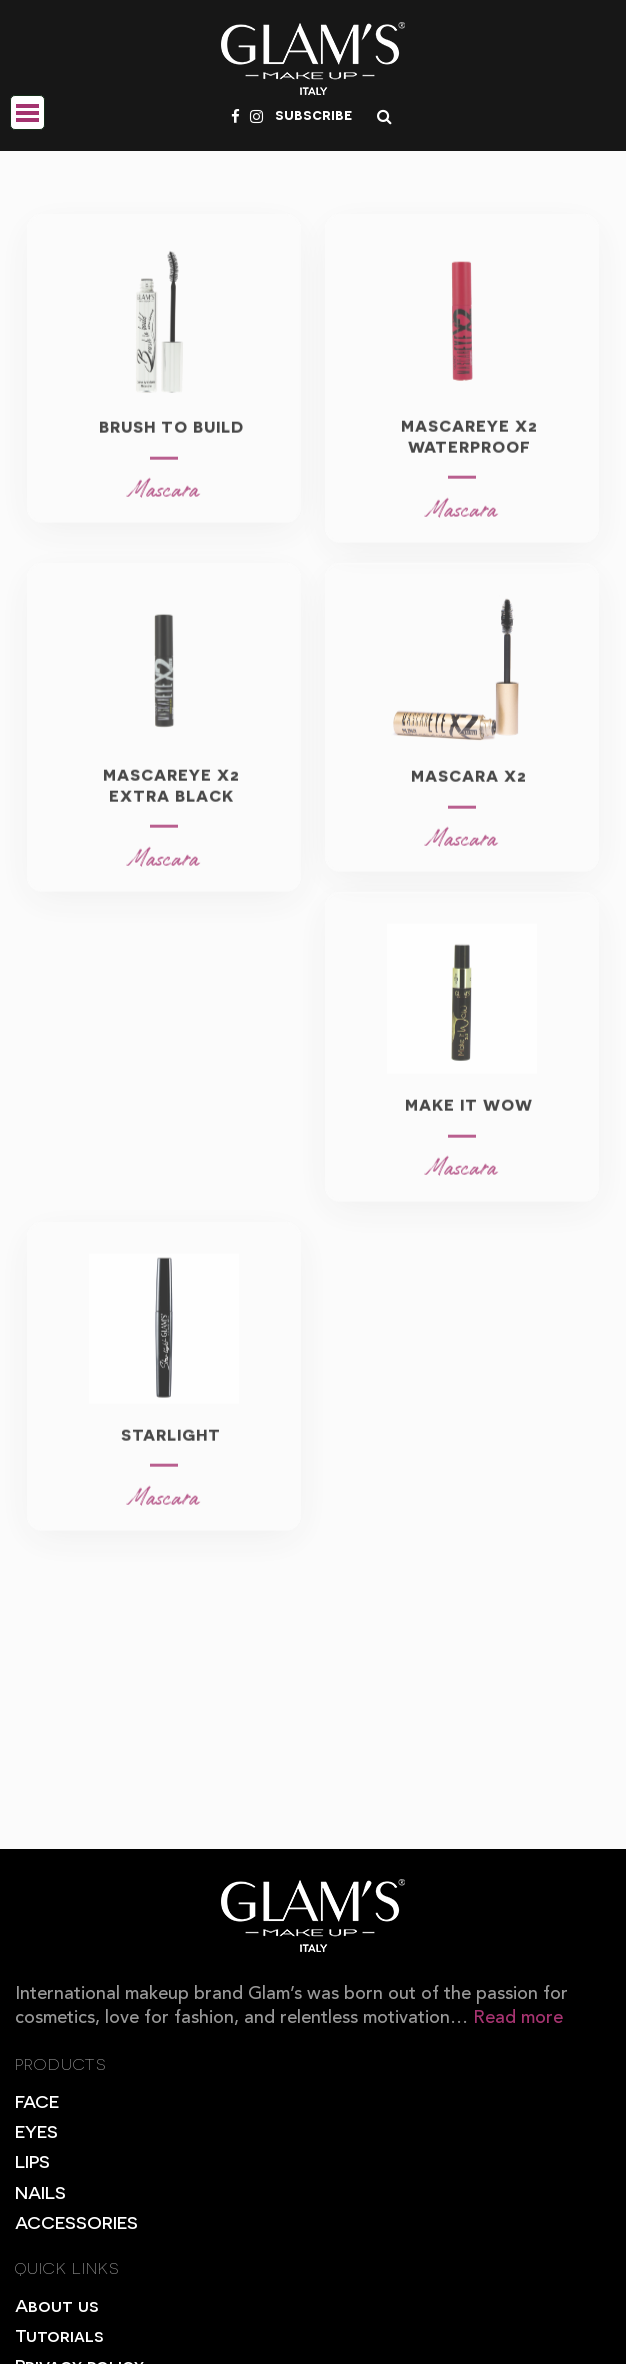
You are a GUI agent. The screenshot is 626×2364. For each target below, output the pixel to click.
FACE (37, 2100)
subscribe (313, 114)
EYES (36, 2130)
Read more (518, 2018)
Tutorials (59, 2334)
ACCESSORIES (76, 2221)
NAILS (40, 2191)
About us (56, 2304)
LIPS (32, 2160)
